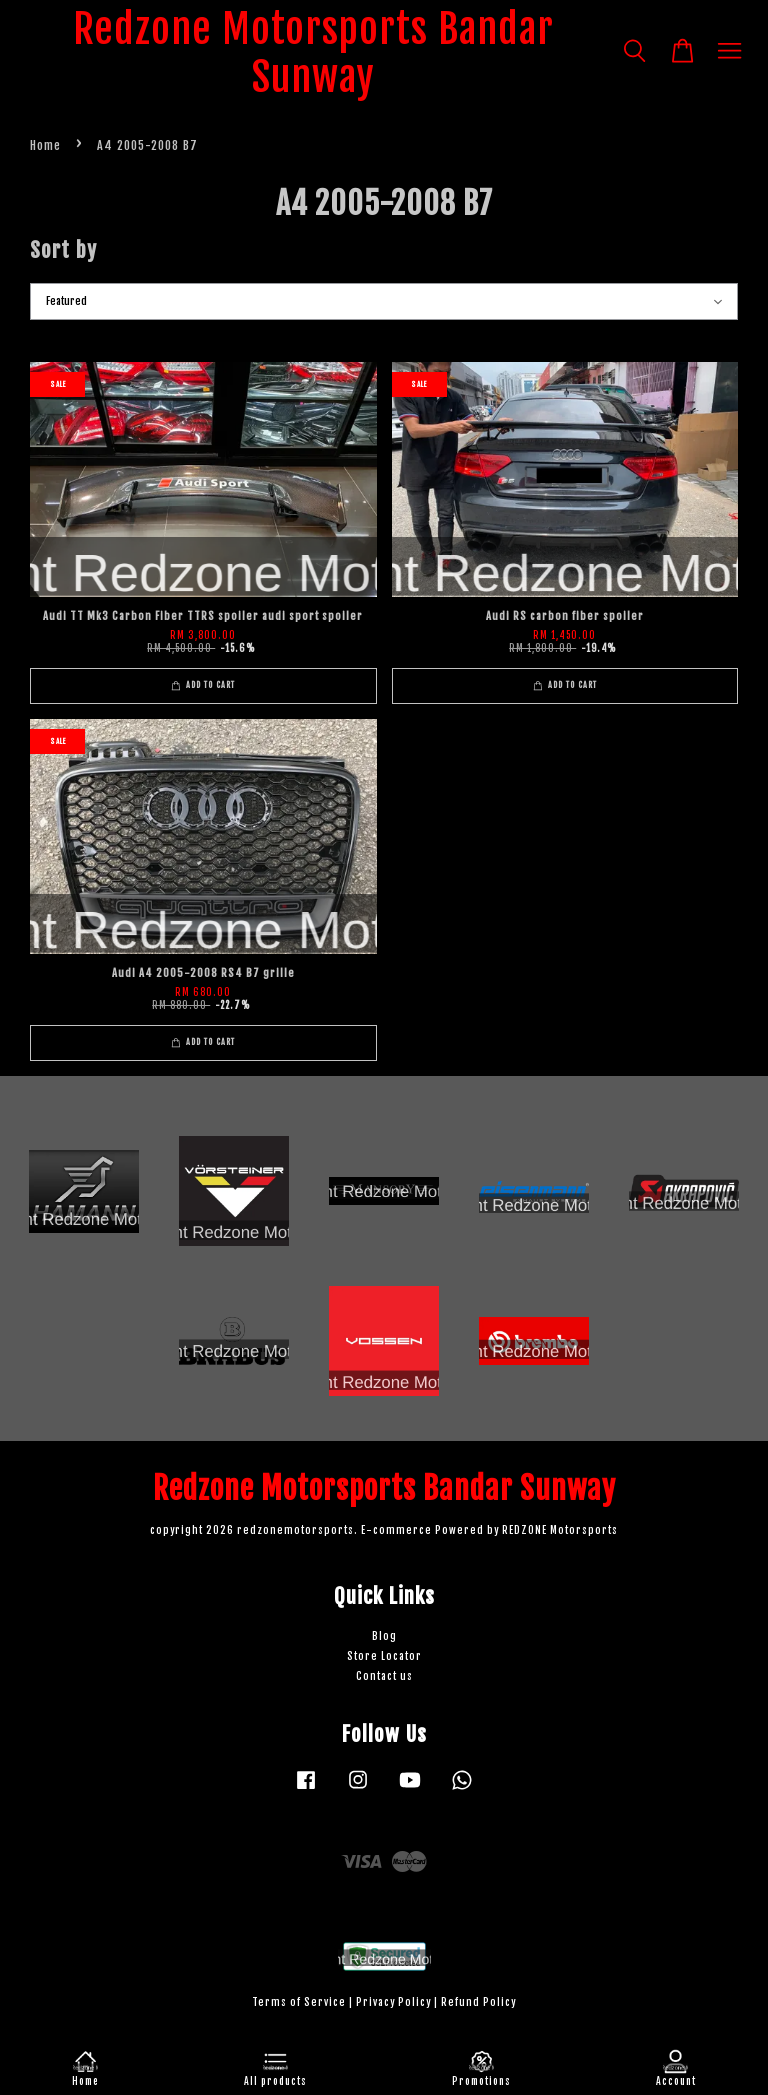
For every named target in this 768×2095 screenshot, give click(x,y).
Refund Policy (478, 2002)
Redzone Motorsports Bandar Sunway (313, 53)
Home (45, 145)
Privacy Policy (393, 2002)
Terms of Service (299, 2002)
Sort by (63, 250)
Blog (384, 1636)
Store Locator (384, 1656)
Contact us (384, 1676)
